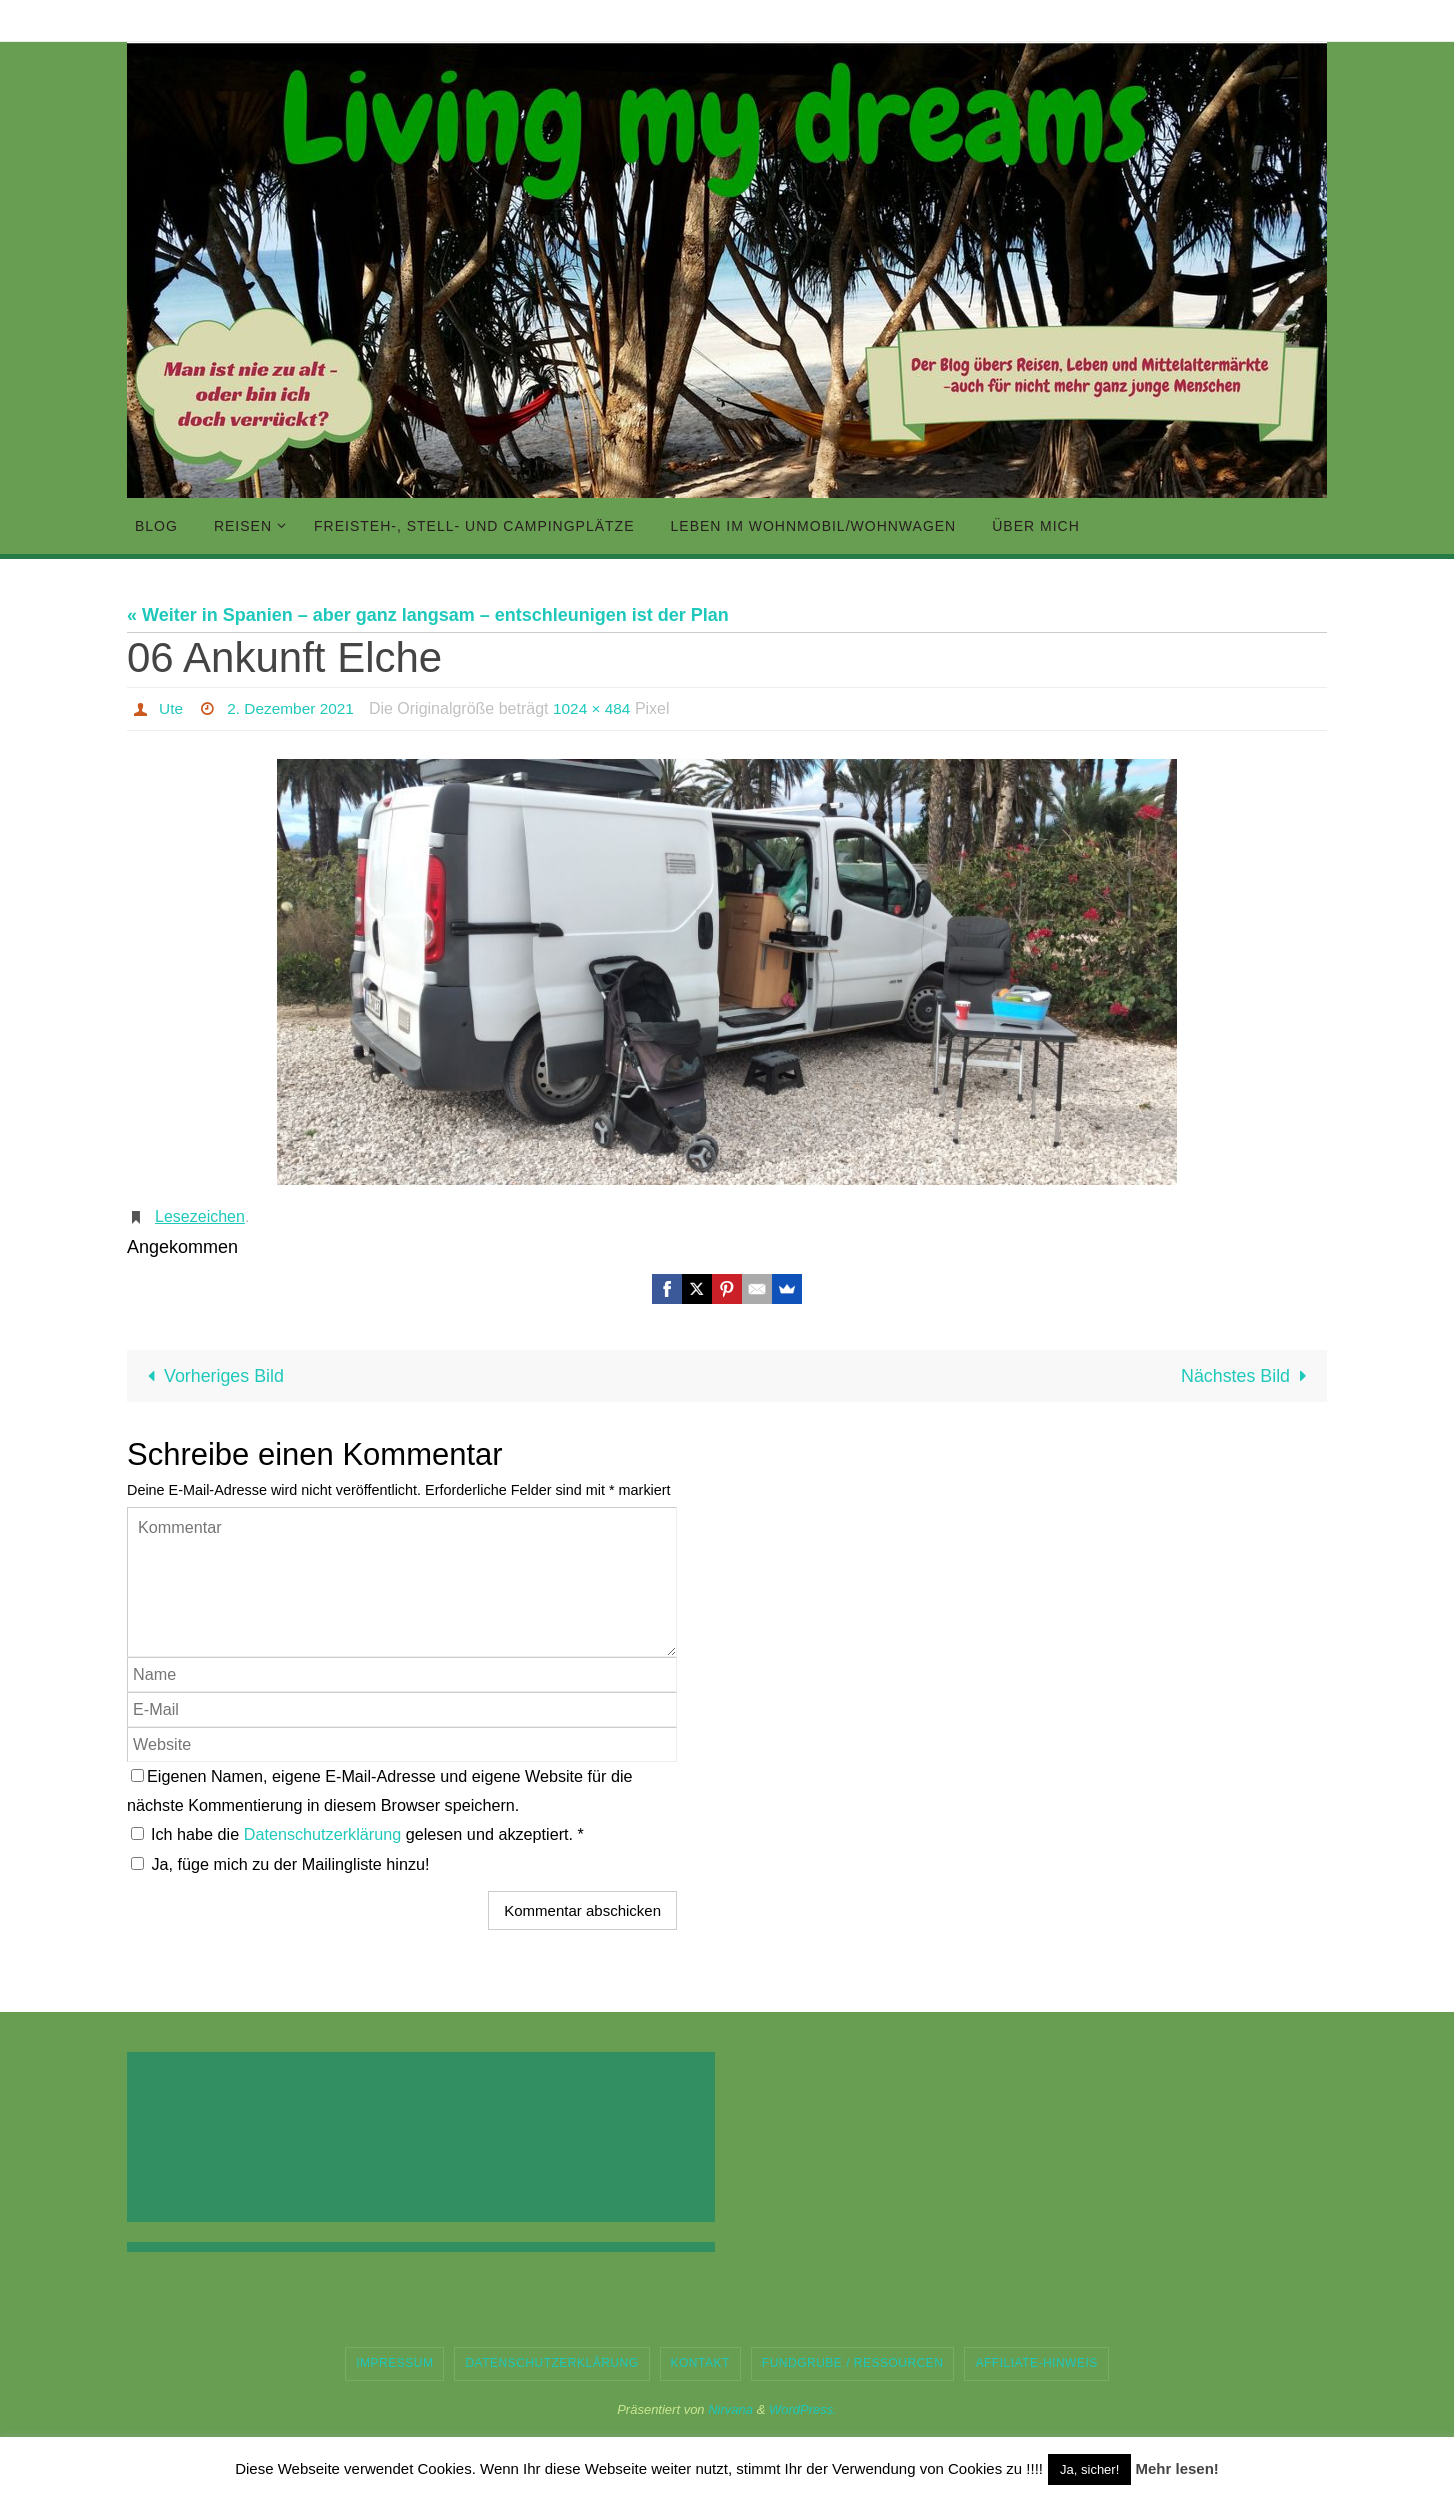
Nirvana (730, 2409)
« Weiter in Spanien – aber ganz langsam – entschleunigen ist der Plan (428, 615)
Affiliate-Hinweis (1036, 2363)
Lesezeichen (200, 1216)
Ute (171, 708)
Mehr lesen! (1176, 2468)
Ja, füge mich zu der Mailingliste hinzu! (280, 1864)
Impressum (394, 2363)
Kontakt (700, 2363)
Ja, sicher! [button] (1089, 2469)
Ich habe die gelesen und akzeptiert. (357, 1835)
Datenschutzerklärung (325, 1835)
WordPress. (803, 2409)
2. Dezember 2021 (294, 708)
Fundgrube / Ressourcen (853, 2363)
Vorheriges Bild (212, 1376)
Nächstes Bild (1247, 1376)
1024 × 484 (599, 708)
